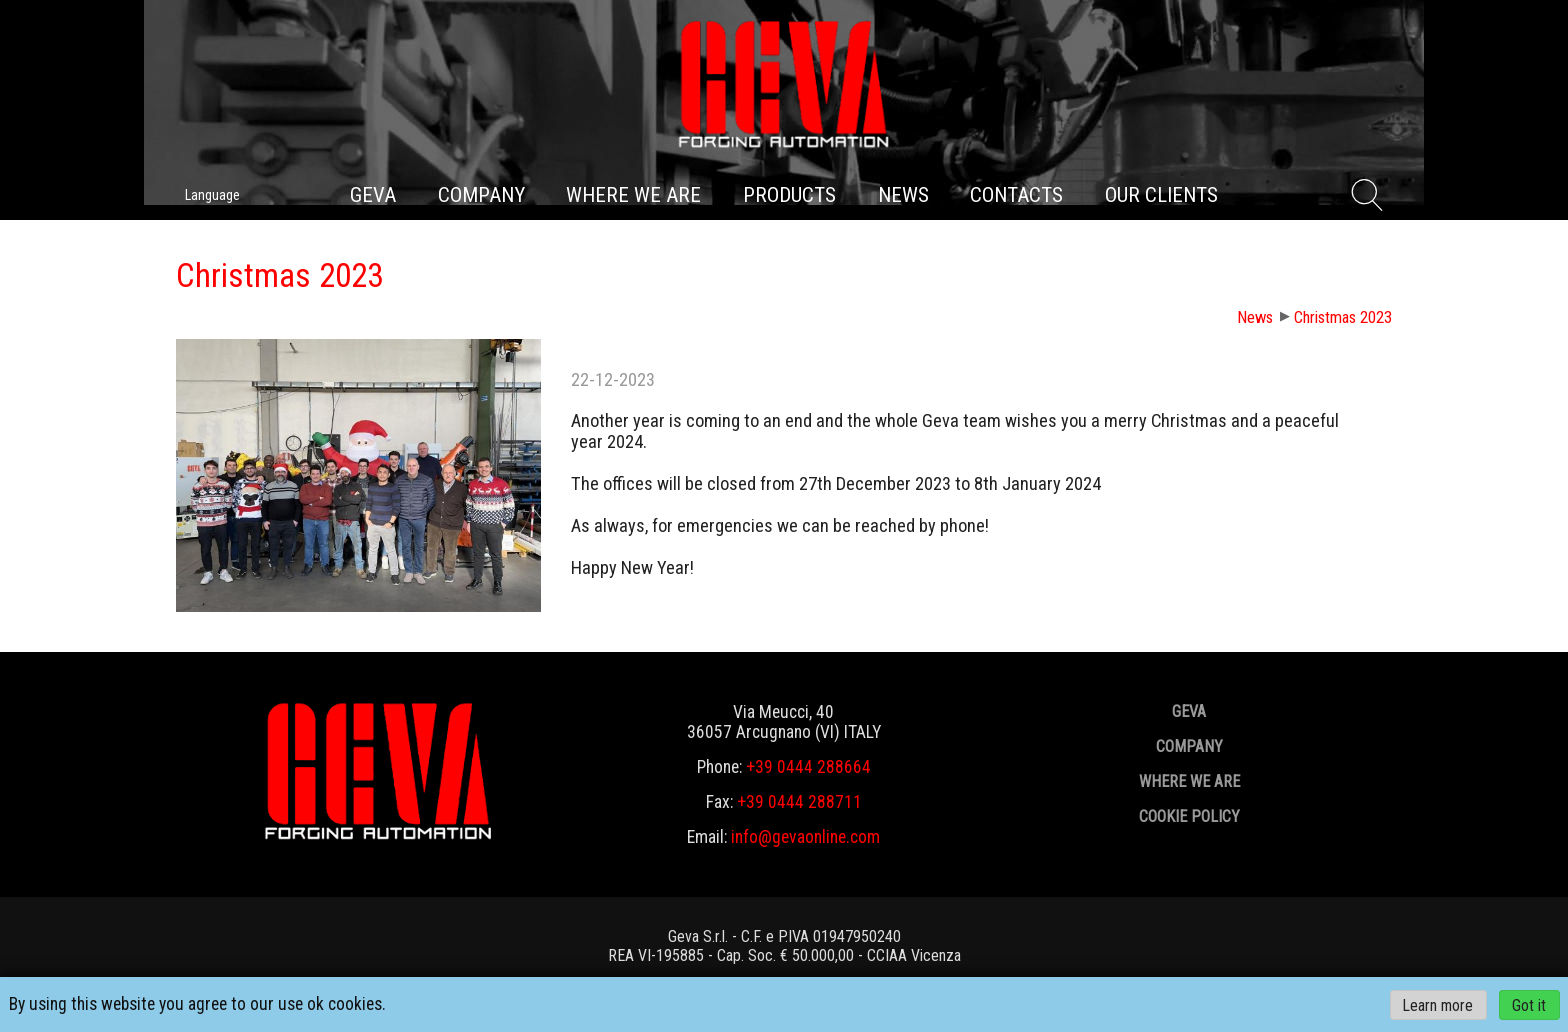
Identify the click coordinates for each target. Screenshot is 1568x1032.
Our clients (1161, 195)
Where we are (633, 195)
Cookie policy (1189, 816)
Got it (1529, 1004)
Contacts (1016, 195)
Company (481, 195)
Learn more (1438, 1004)
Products (789, 195)
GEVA (373, 195)
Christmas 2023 (1343, 317)
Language (212, 195)
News (903, 195)
